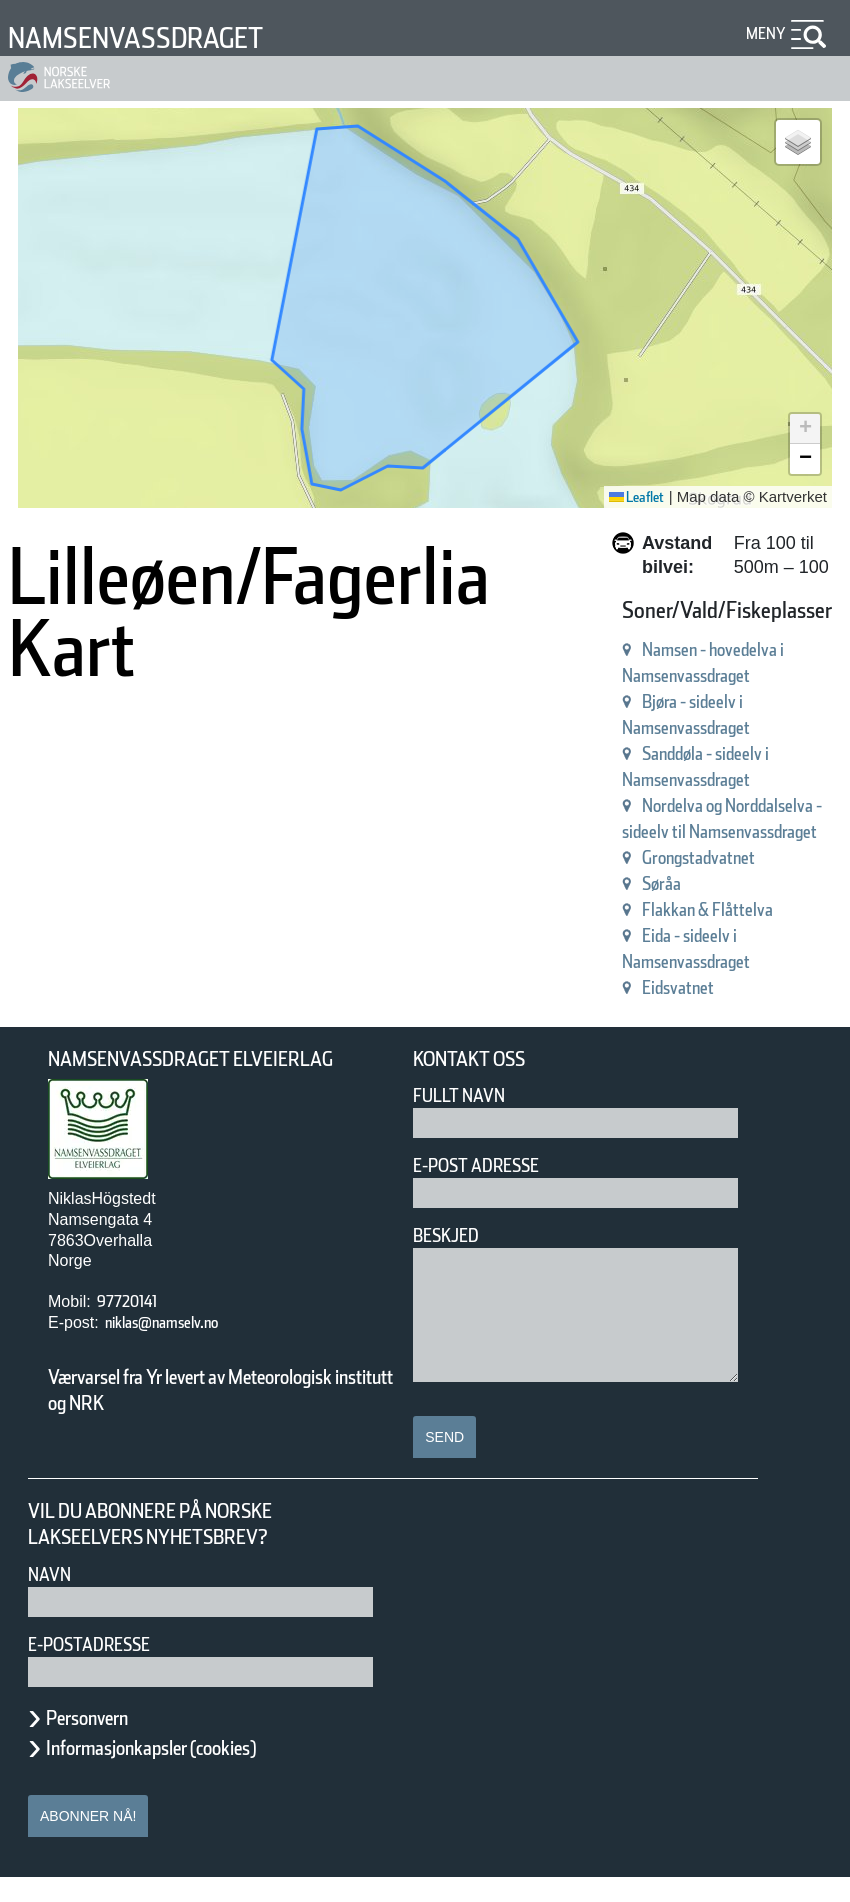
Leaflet (629, 497)
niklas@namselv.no (182, 1347)
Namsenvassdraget (162, 37)
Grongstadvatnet (130, 907)
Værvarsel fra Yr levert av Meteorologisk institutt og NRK (200, 1414)
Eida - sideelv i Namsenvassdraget (209, 985)
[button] (798, 142)
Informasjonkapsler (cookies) (190, 1772)
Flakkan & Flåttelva (140, 959)
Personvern (102, 1742)
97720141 (137, 1326)
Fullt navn (467, 1120)
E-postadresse (102, 1668)
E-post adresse (490, 1190)
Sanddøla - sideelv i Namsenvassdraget (232, 855)
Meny (763, 33)
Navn (53, 1598)
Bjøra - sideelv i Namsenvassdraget (213, 829)
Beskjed (452, 1260)
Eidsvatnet (101, 1011)
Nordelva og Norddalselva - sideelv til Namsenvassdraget (312, 881)
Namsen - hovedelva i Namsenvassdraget (241, 803)
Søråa (80, 933)
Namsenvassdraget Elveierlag (219, 1083)
